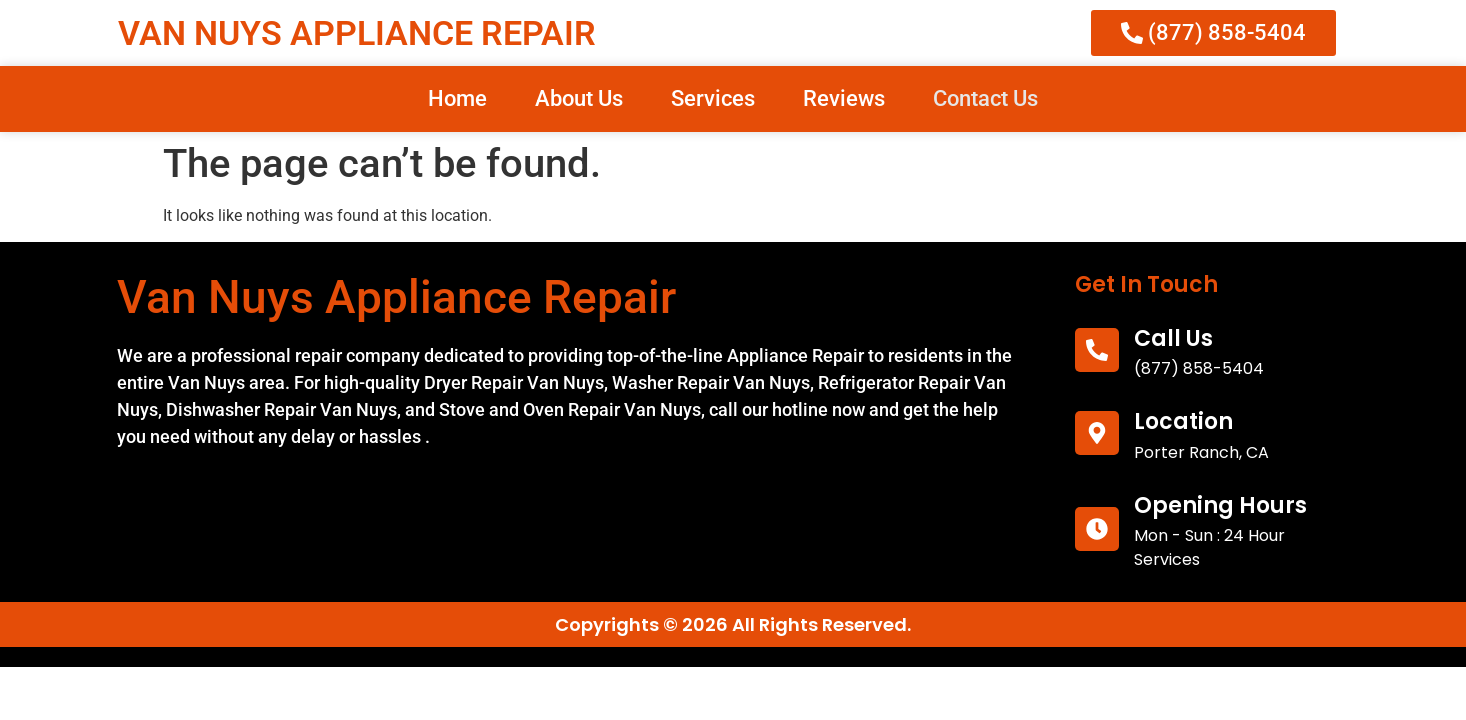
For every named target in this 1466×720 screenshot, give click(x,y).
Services (713, 98)
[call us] (1097, 350)
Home (457, 98)
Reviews (844, 98)
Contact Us (985, 98)
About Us (579, 98)
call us (1173, 338)
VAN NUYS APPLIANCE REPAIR (357, 33)
